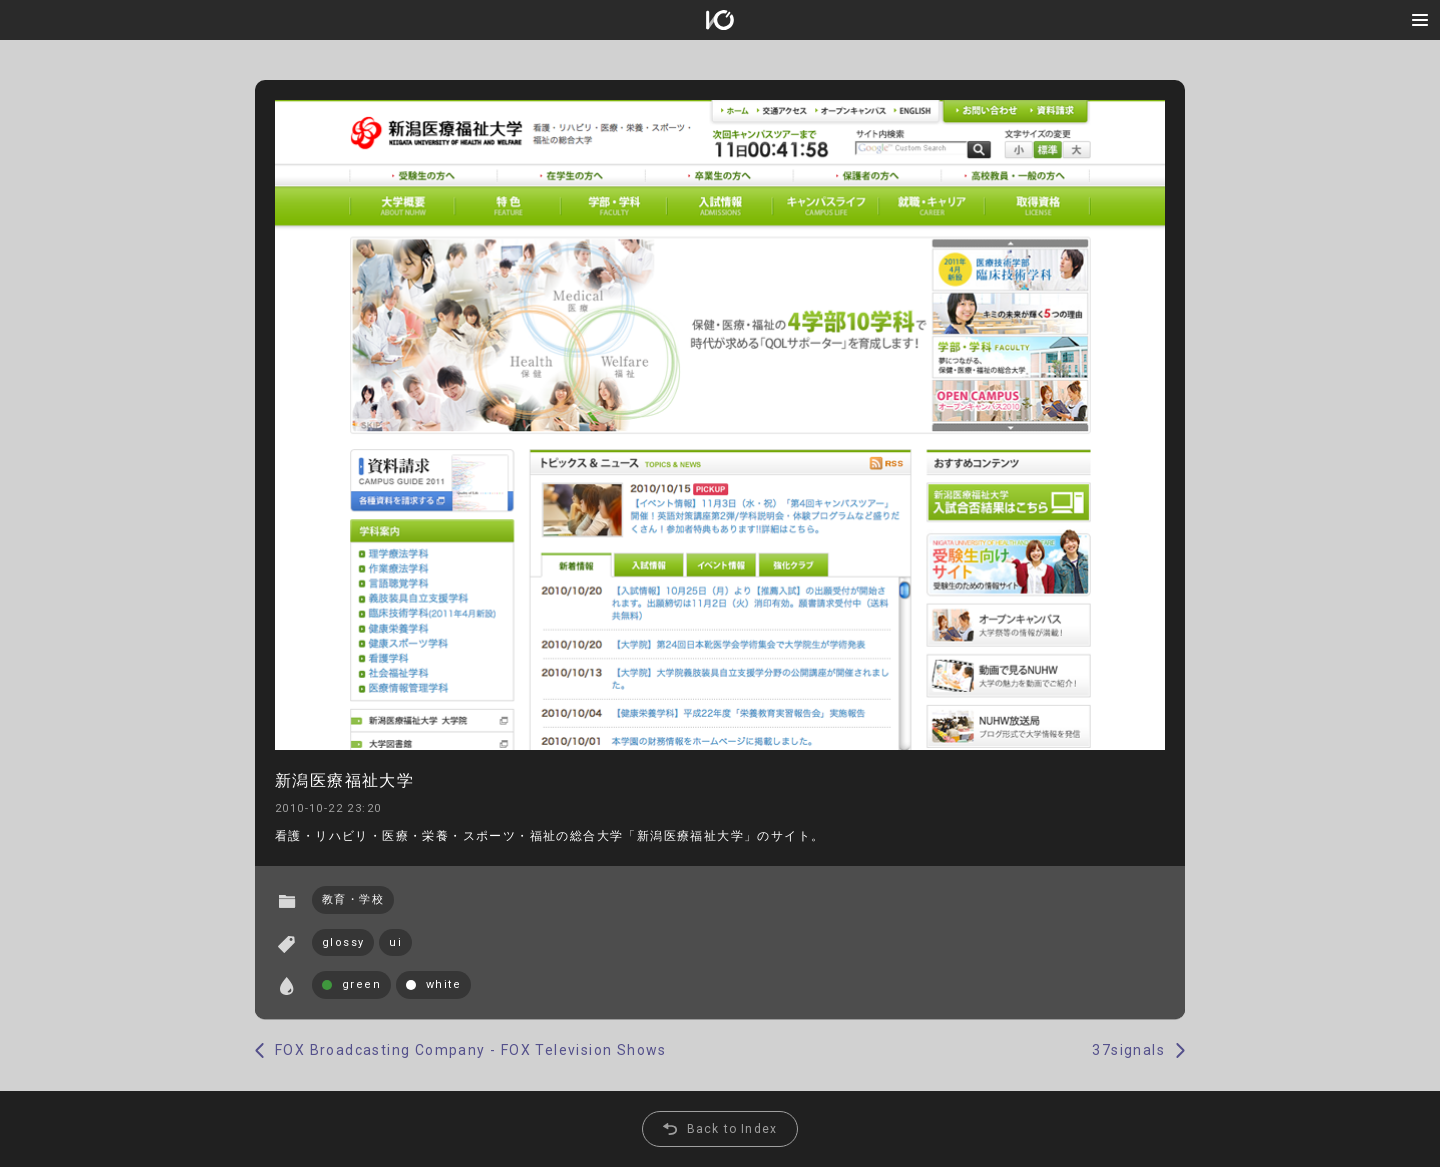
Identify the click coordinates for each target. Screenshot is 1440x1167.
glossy (343, 942)
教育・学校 (353, 899)
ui (395, 942)
